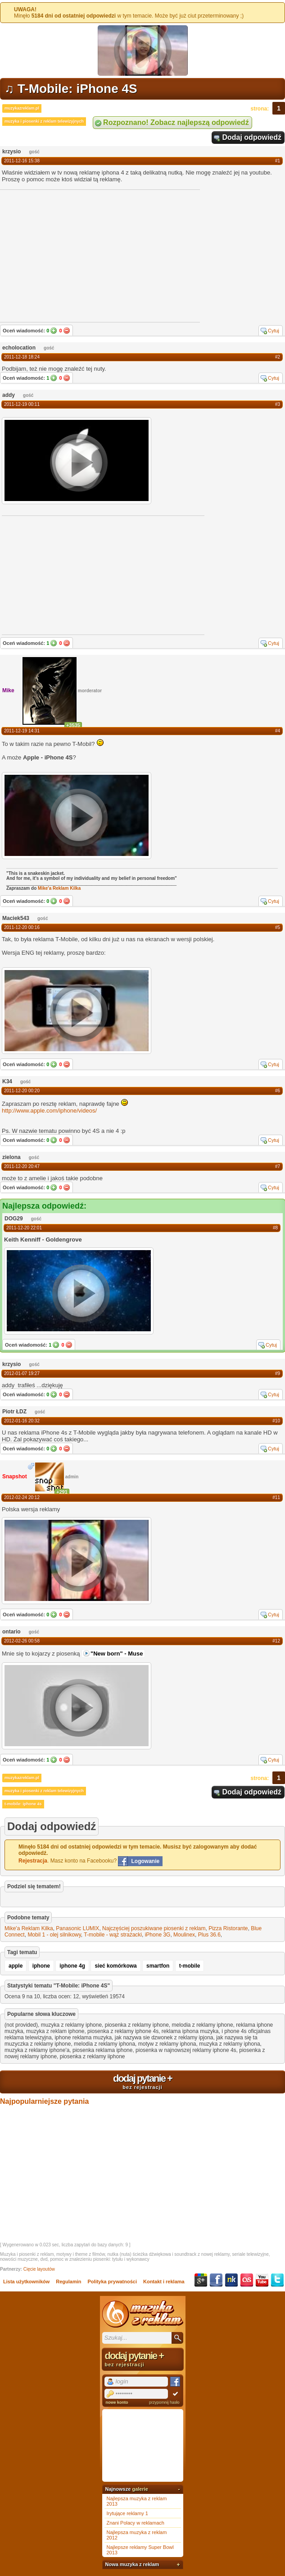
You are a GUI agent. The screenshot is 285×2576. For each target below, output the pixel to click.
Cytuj (273, 330)
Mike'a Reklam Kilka (59, 888)
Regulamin (68, 2281)
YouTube (262, 2280)
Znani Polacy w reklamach (135, 2522)
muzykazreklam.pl (22, 108)
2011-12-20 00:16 (22, 927)
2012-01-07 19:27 (22, 1373)
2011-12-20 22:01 (24, 1227)
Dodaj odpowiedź (251, 137)
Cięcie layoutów (39, 2269)
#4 (277, 730)
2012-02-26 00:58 (22, 1640)
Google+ (201, 2280)
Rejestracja (32, 1861)
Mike (8, 690)
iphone (41, 1966)
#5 (277, 927)
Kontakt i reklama (164, 2281)
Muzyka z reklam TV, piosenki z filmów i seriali (142, 2314)
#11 (276, 1497)
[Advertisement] (69, 574)
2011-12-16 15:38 (22, 160)
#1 (277, 160)
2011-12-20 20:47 (22, 1166)
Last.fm (246, 2280)
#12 (276, 1640)
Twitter (277, 2280)
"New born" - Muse (116, 1653)
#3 (277, 404)
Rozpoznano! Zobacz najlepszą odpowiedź (176, 122)
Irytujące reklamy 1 (127, 2513)
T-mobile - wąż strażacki (113, 1935)
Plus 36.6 (209, 1935)
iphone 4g (72, 1966)
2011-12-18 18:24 (22, 356)
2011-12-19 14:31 (22, 730)
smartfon (157, 1966)
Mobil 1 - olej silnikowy (54, 1935)
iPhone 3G (158, 1935)
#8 (275, 1227)
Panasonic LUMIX (77, 1928)
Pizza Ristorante (228, 1928)
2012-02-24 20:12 (22, 1497)
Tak (53, 330)
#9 (277, 1373)
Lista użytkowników (26, 2281)
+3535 (73, 725)
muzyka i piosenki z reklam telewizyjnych (44, 121)
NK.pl (231, 2280)
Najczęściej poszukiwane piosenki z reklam (153, 1928)
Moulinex (184, 1935)
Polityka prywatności (112, 2281)
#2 (277, 356)
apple (16, 1966)
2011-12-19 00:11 (22, 404)
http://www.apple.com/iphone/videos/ (49, 1110)
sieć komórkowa (115, 1966)
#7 (277, 1166)
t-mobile (189, 1966)
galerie (140, 2489)
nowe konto (117, 2402)
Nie (66, 330)
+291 (62, 1492)
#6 (277, 1090)
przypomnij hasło (164, 2402)
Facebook (216, 2280)
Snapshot (14, 1476)
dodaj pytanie (142, 2081)
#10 (276, 1420)
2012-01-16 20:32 (22, 1420)
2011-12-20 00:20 (22, 1090)
